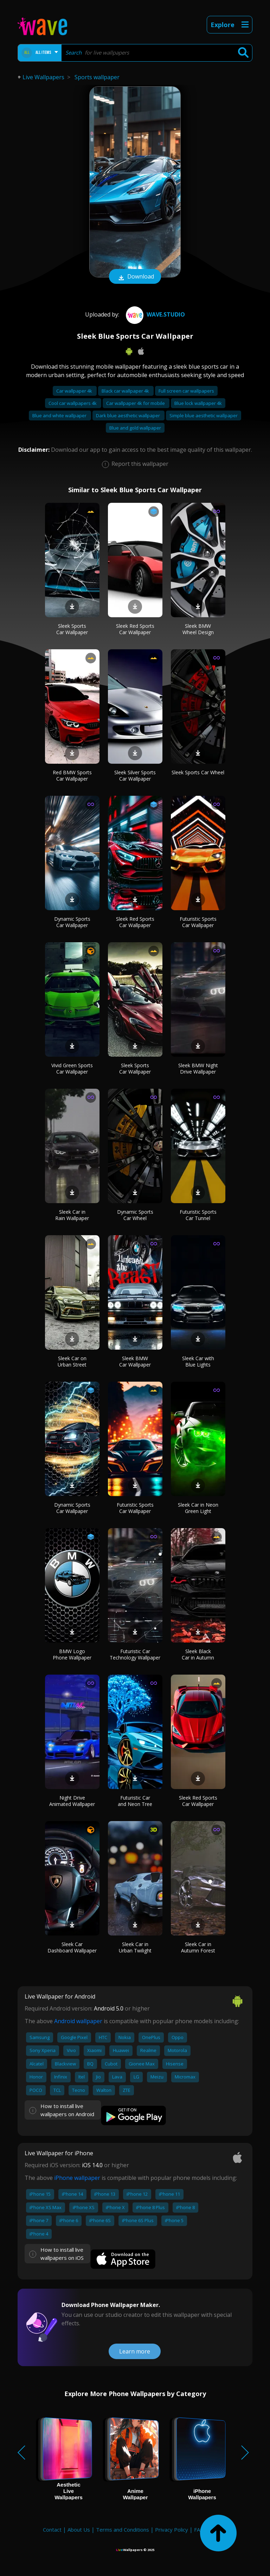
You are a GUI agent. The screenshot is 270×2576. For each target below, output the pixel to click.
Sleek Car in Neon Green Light (198, 1507)
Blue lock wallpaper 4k (198, 403)
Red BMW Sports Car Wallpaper (72, 775)
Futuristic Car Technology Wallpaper (135, 1654)
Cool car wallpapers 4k (73, 403)
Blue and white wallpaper (60, 415)
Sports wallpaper (97, 77)
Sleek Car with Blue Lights (198, 1361)
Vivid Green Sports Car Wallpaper (72, 1068)
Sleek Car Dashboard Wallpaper (72, 1947)
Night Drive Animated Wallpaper (72, 1800)
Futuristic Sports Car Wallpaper (198, 922)
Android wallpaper (78, 2021)
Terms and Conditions (122, 2529)
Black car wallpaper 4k (126, 391)
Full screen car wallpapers (186, 391)
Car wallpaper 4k (74, 391)
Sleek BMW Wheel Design (198, 629)
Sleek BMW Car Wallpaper (135, 1361)
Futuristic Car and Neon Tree (135, 1800)
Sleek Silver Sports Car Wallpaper (135, 775)
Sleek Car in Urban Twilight (135, 1947)
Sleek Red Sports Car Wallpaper (135, 629)
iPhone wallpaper (77, 2178)
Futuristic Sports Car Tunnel (198, 1214)
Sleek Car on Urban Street (72, 1361)
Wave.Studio (154, 314)
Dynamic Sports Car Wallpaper (72, 922)
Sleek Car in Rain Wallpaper (72, 1214)
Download (135, 277)
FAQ (199, 2529)
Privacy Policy (171, 2529)
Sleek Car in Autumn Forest (198, 1947)
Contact (52, 2529)
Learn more (134, 2351)
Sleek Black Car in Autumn (198, 1654)
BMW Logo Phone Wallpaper (72, 1654)
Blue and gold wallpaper (135, 428)
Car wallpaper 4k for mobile (136, 403)
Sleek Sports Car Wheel (198, 772)
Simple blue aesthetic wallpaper (203, 415)
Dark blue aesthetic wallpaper (128, 415)
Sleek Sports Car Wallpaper (72, 629)
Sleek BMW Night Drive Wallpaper (198, 1068)
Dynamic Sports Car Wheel (135, 1214)
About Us (79, 2529)
